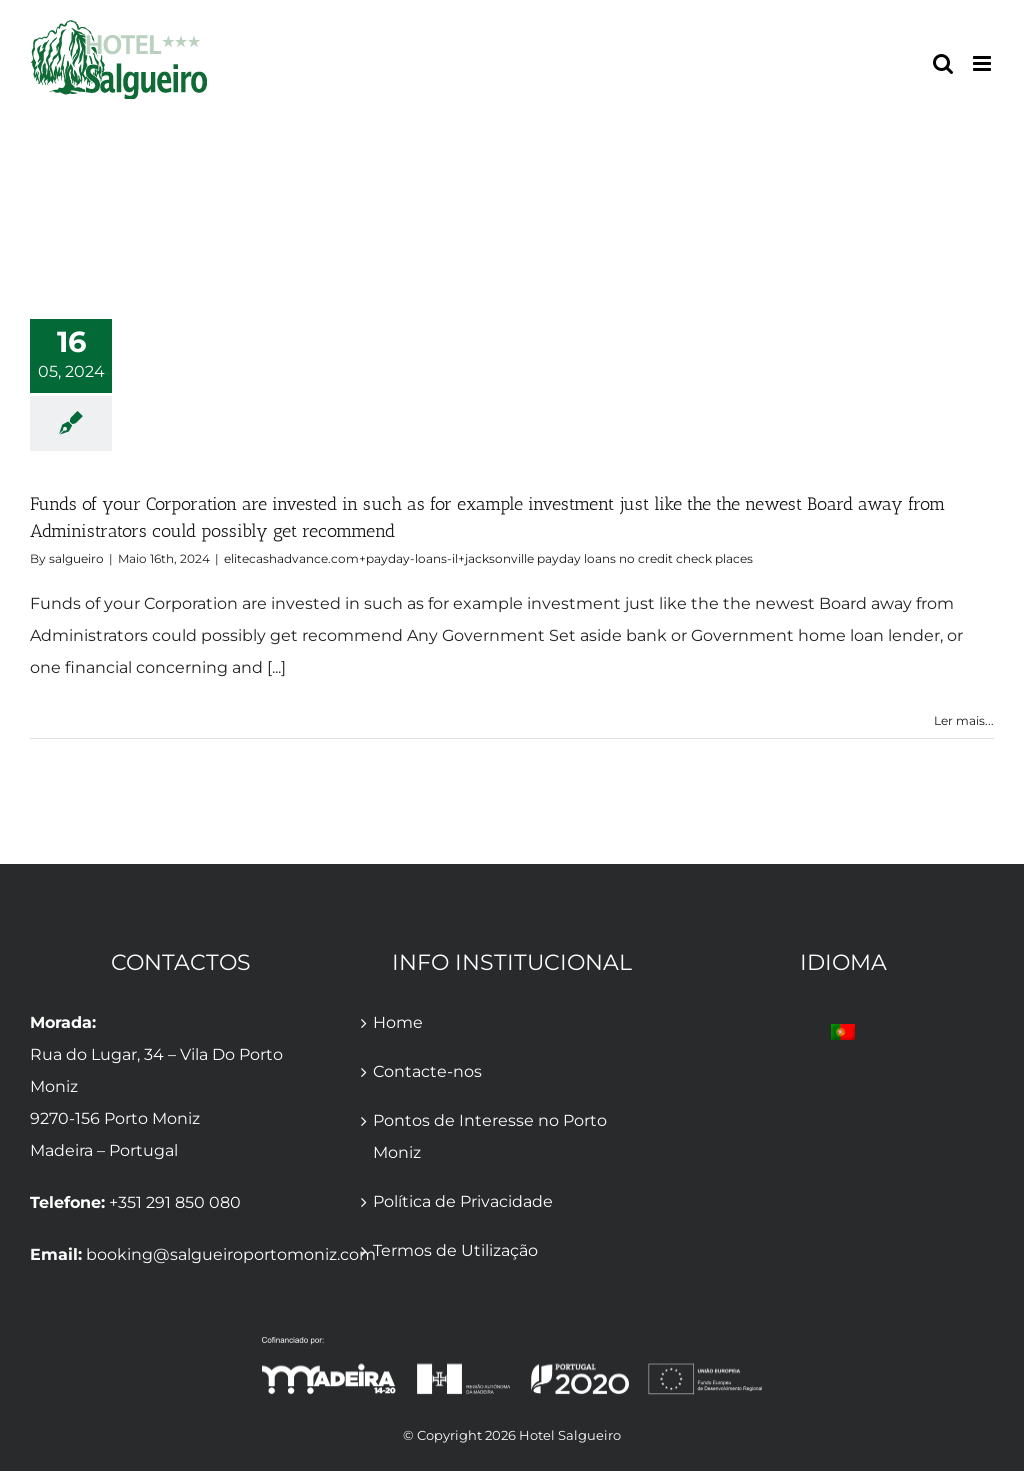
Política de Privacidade (463, 1201)
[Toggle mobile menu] (983, 63)
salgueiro (76, 558)
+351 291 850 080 (175, 1202)
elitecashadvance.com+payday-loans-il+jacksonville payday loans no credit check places (488, 558)
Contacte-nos (427, 1071)
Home (398, 1022)
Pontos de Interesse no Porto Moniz (490, 1136)
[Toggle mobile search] (943, 63)
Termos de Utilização (455, 1250)
